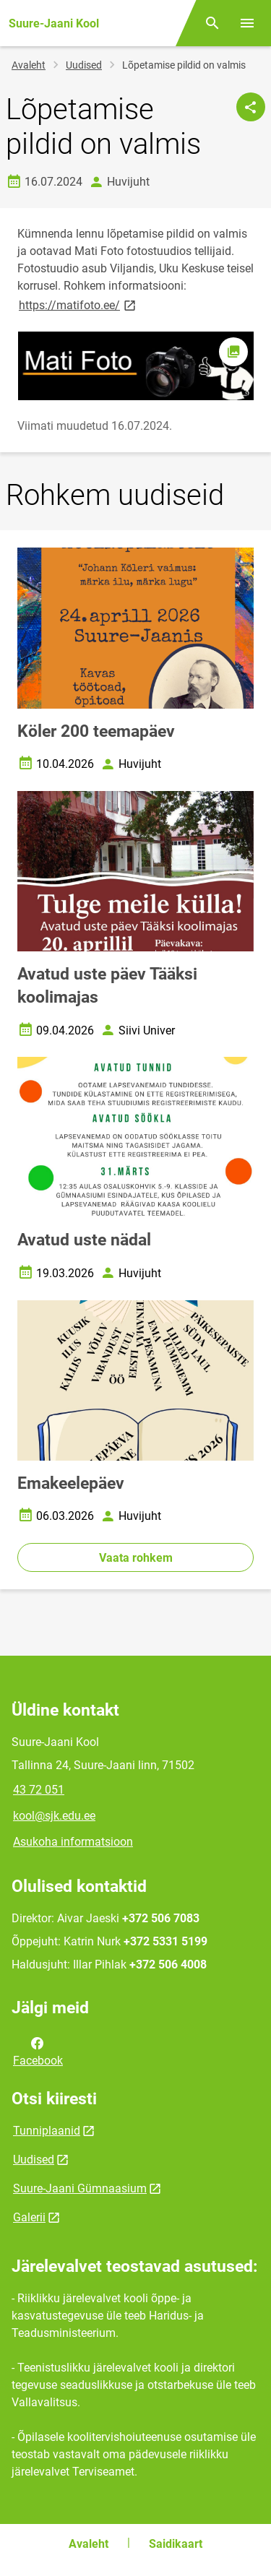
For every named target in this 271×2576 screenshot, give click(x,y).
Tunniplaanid (46, 2131)
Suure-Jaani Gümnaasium (80, 2188)
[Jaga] (250, 106)
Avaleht (29, 65)
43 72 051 (38, 1790)
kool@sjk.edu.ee (54, 1816)
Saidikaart (175, 2544)
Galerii (29, 2217)
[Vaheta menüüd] (247, 23)
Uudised (84, 65)
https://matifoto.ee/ (78, 304)
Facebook (38, 2050)
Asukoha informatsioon (73, 1842)
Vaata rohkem (136, 1558)
